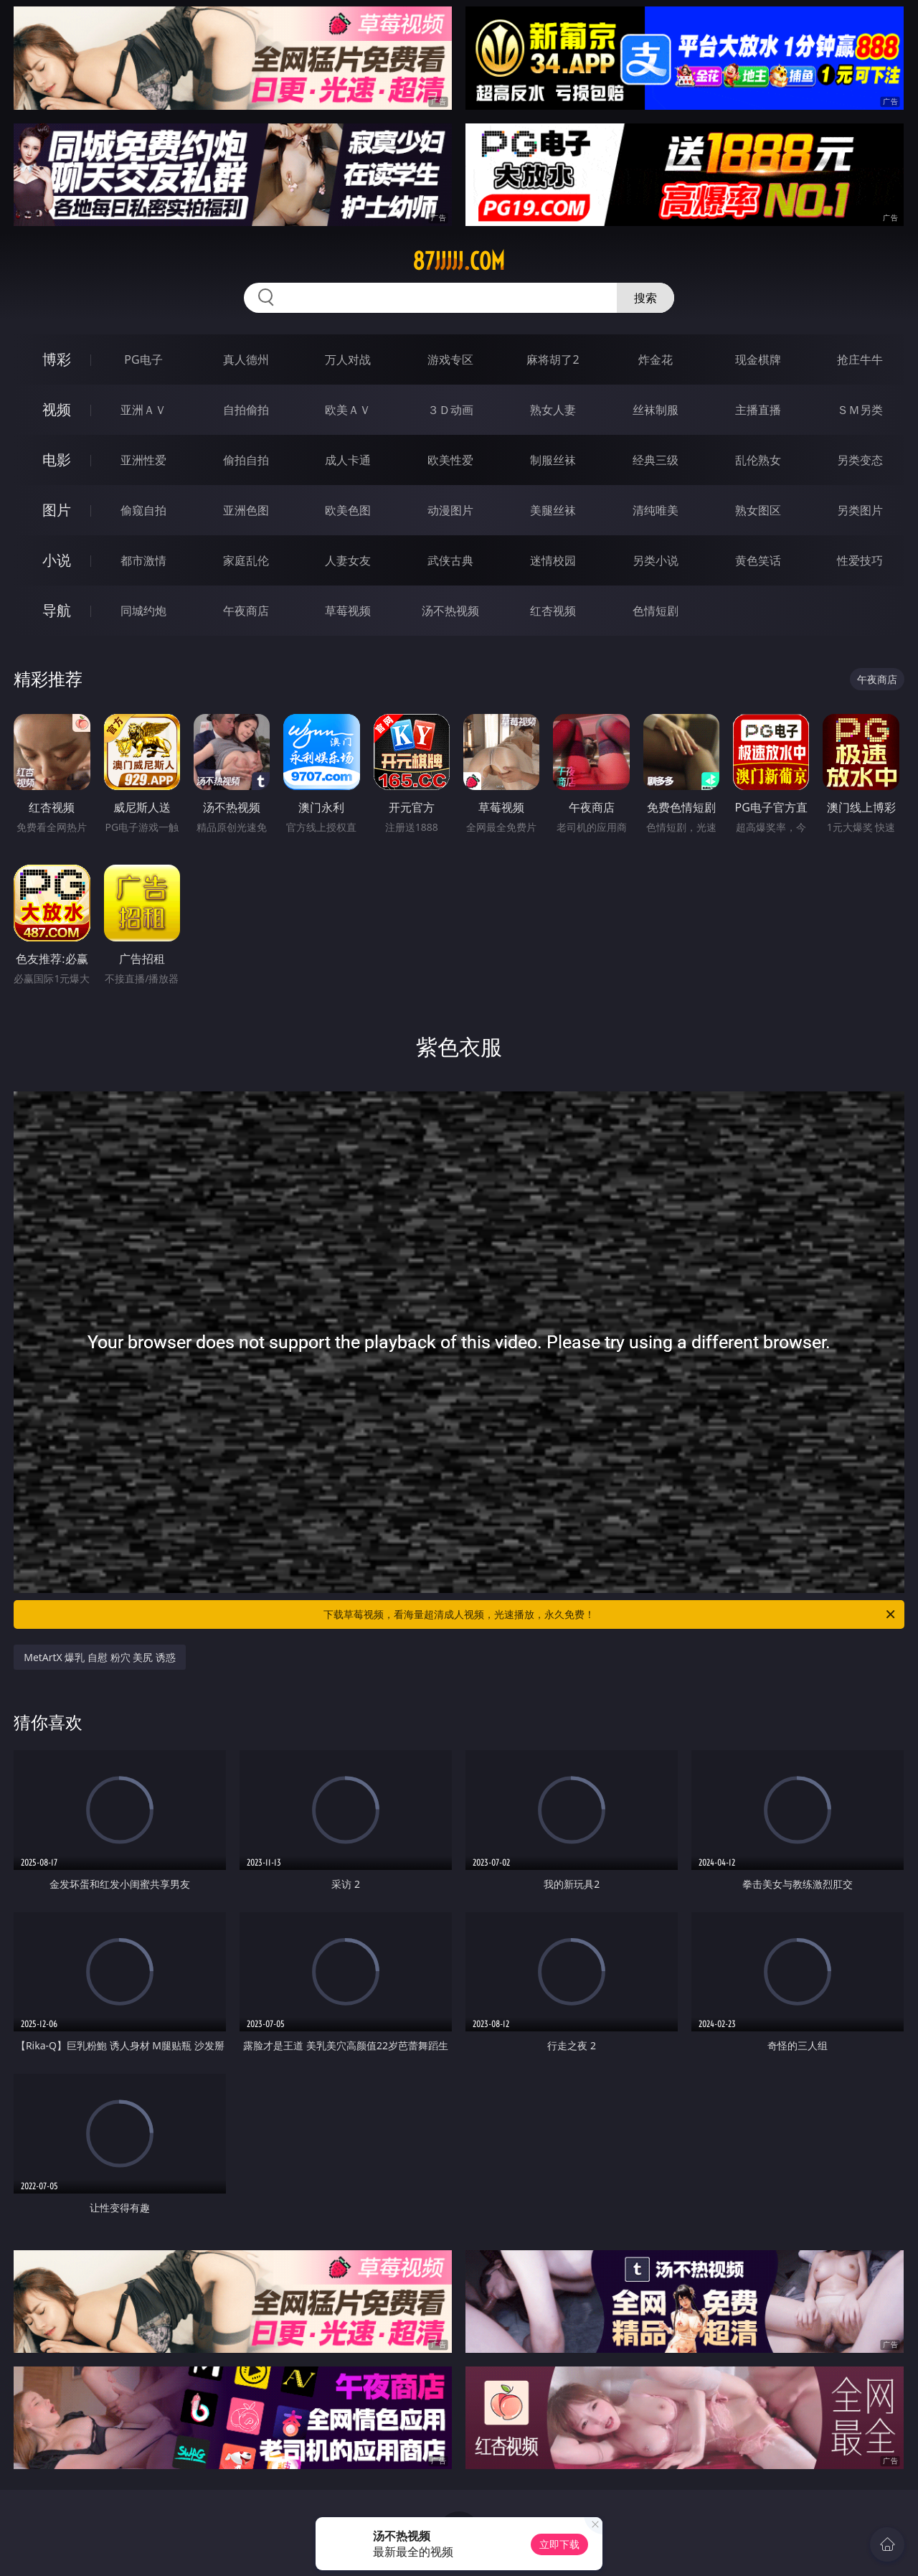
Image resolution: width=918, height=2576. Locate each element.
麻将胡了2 (552, 359)
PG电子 (143, 359)
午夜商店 (246, 611)
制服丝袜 (553, 460)
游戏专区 (450, 359)
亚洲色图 (246, 510)
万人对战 (348, 359)
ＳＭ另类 (860, 410)
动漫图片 (450, 510)
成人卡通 (348, 460)
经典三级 (655, 460)
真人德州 (246, 359)
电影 (56, 459)
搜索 (645, 298)
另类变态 (860, 460)
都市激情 (143, 560)
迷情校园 (553, 560)
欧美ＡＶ (348, 410)
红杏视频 (553, 611)
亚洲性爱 (143, 460)
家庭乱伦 (246, 560)
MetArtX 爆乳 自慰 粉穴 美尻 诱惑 (100, 1657)
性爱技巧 (860, 560)
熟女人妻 (553, 410)
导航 (56, 610)
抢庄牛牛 (860, 359)
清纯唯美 (655, 510)
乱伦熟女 (758, 460)
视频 (56, 409)
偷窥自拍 (143, 510)
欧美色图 (348, 510)
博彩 (56, 359)
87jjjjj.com (458, 261)
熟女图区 (758, 510)
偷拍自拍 (246, 460)
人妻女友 (348, 560)
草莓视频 (348, 611)
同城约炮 (143, 611)
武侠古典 (450, 560)
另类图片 (860, 510)
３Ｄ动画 (450, 410)
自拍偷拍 (246, 410)
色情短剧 (655, 611)
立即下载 (559, 2544)
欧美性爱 (450, 460)
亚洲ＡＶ (143, 410)
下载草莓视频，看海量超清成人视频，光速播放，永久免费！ (610, 1614)
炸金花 (655, 359)
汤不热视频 (450, 611)
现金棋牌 (758, 359)
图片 (56, 510)
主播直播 (758, 410)
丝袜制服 (655, 410)
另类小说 (655, 560)
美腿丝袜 (553, 510)
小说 (56, 560)
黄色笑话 (758, 560)
